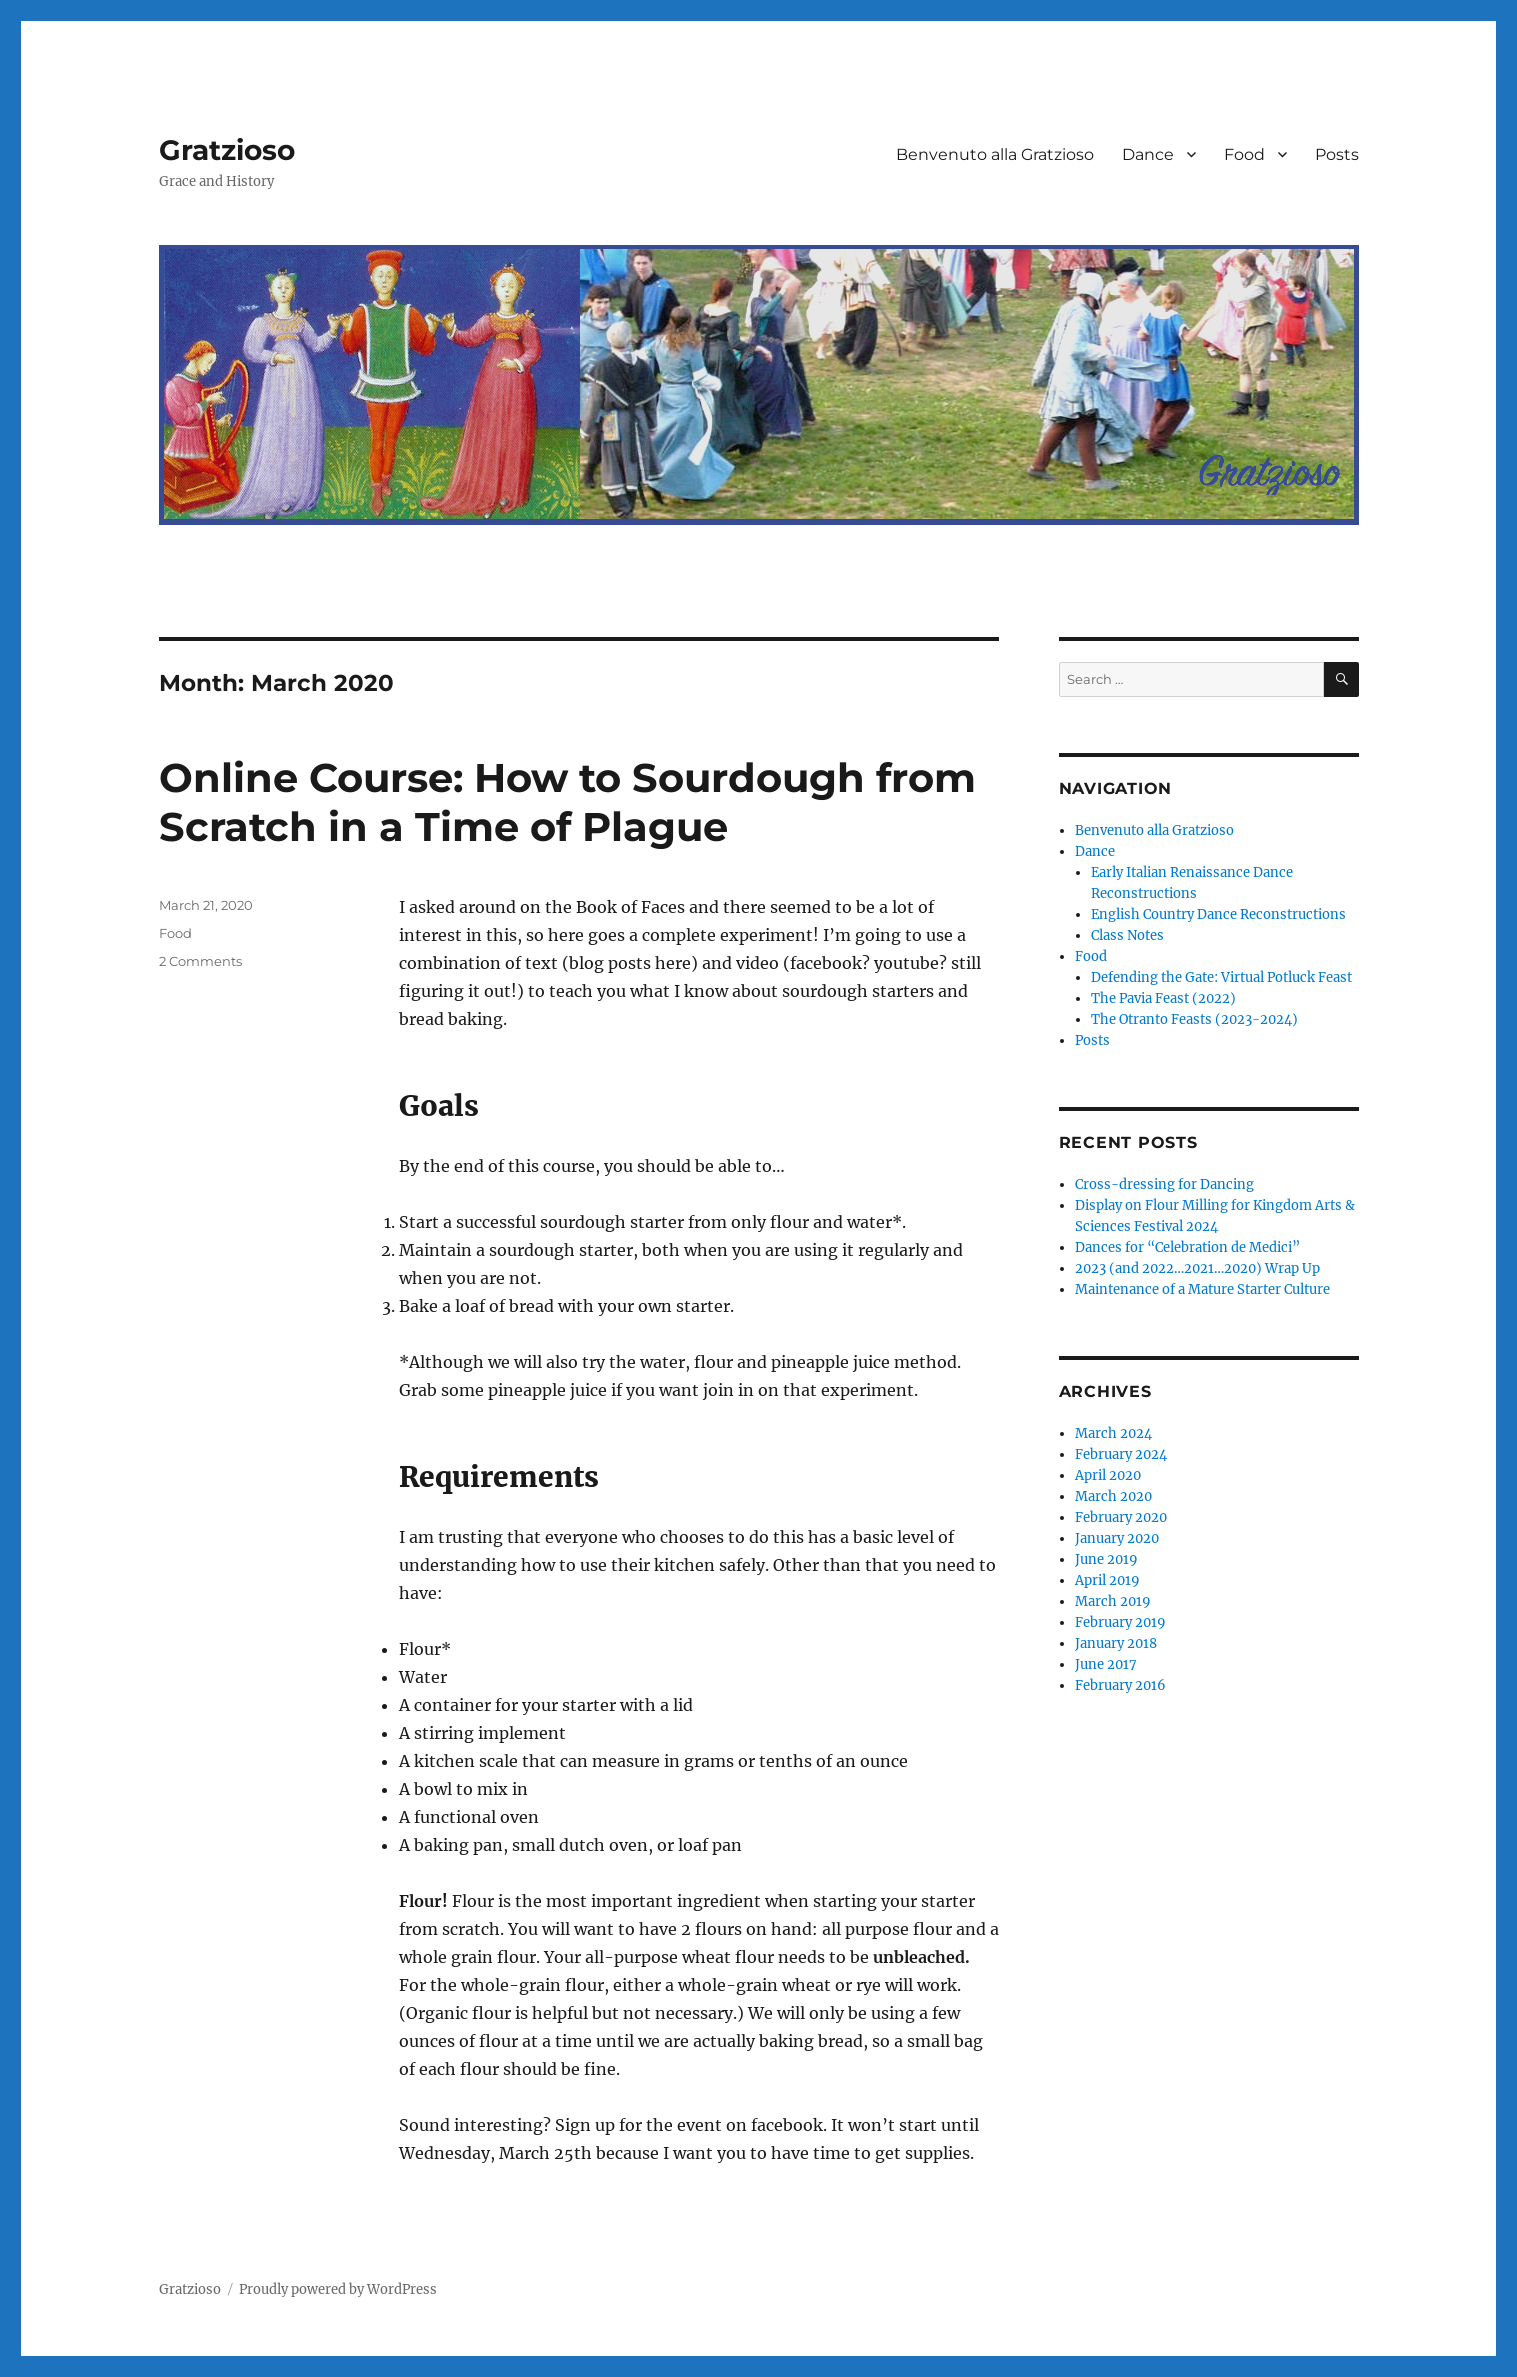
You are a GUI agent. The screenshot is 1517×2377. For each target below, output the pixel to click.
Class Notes (1127, 935)
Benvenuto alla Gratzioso (995, 154)
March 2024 (1113, 1433)
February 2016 (1120, 1685)
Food (1244, 154)
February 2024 (1121, 1454)
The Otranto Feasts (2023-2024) (1194, 1019)
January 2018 (1116, 1643)
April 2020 (1108, 1475)
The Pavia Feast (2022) (1163, 998)
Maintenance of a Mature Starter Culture (1202, 1289)
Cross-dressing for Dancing (1164, 1184)
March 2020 (1113, 1496)
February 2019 (1120, 1622)
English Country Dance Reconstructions (1218, 914)
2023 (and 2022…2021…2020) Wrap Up (1197, 1268)
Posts (1337, 154)
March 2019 (1113, 1601)
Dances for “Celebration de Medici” (1187, 1247)
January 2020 (1117, 1538)
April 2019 (1107, 1580)
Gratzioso (227, 150)
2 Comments (200, 961)
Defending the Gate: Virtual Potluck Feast (1221, 977)
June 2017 (1106, 1664)
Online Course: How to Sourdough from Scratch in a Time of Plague (567, 802)
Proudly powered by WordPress (338, 2289)
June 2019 (1106, 1559)
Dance (1148, 154)
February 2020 (1121, 1517)
